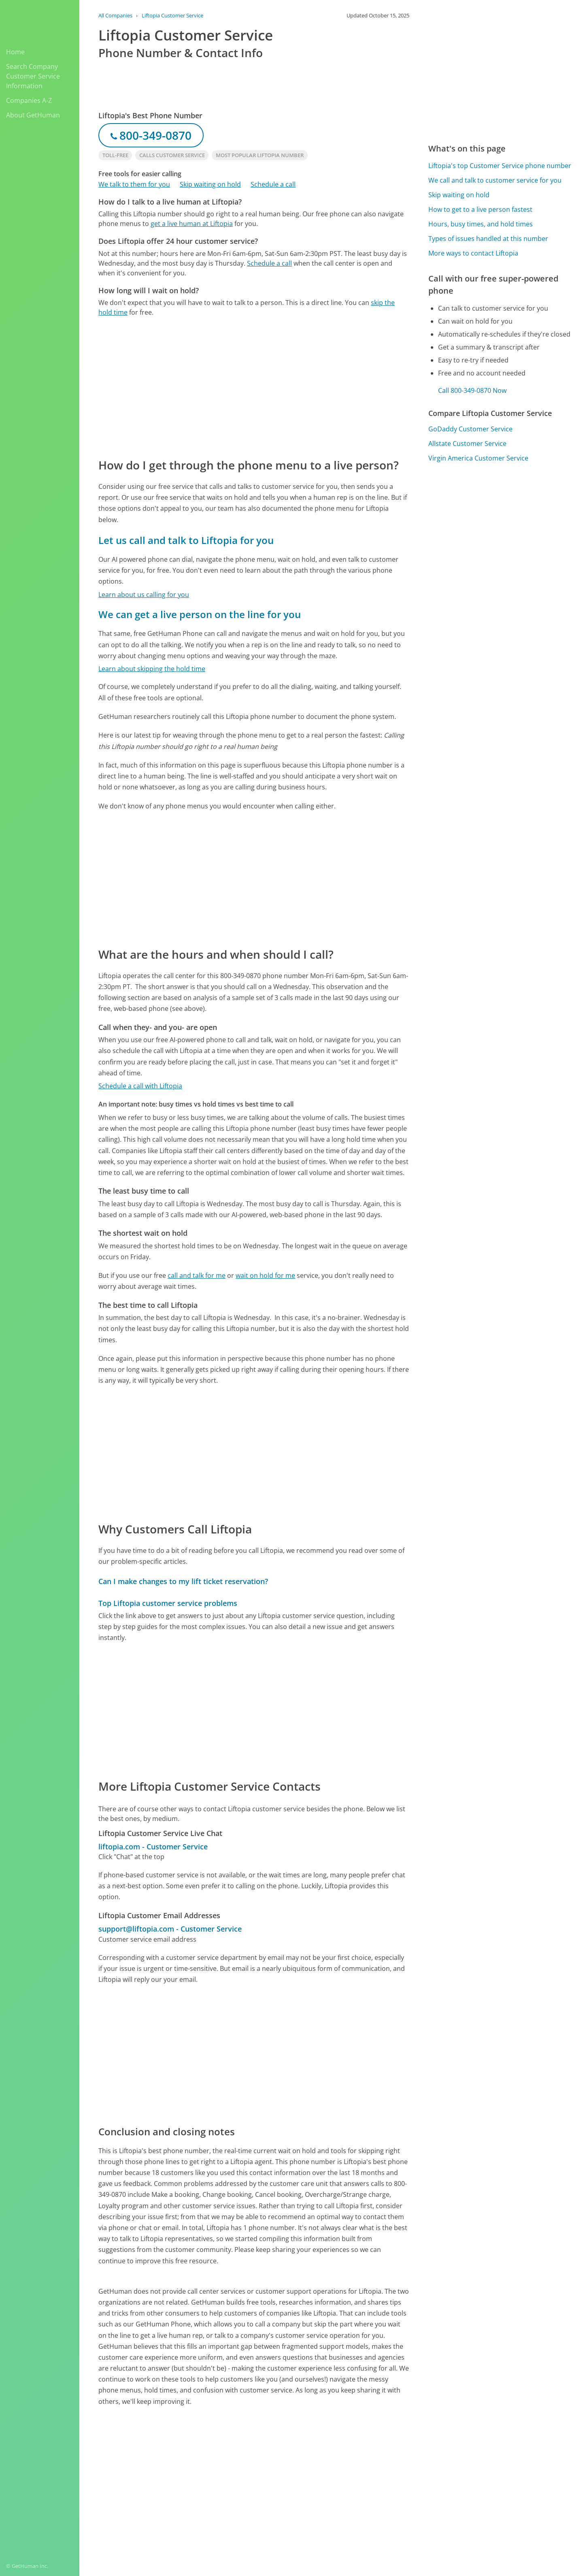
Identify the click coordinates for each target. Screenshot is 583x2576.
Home (15, 51)
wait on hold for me (265, 1275)
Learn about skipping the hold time (151, 668)
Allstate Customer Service (467, 443)
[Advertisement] (253, 387)
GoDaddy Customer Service (470, 428)
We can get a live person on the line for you (199, 614)
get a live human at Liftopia (192, 223)
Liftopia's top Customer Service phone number (499, 165)
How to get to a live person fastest (480, 209)
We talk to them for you (134, 184)
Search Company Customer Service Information (33, 76)
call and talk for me (197, 1275)
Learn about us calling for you (143, 594)
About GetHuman (33, 115)
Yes (347, 2467)
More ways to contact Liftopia (473, 253)
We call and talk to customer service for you (495, 180)
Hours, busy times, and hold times (480, 224)
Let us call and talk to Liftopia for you (186, 540)
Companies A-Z (29, 100)
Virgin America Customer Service (478, 458)
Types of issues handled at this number (488, 238)
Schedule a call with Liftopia (140, 1085)
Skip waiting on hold (210, 184)
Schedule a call (273, 184)
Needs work (378, 2467)
